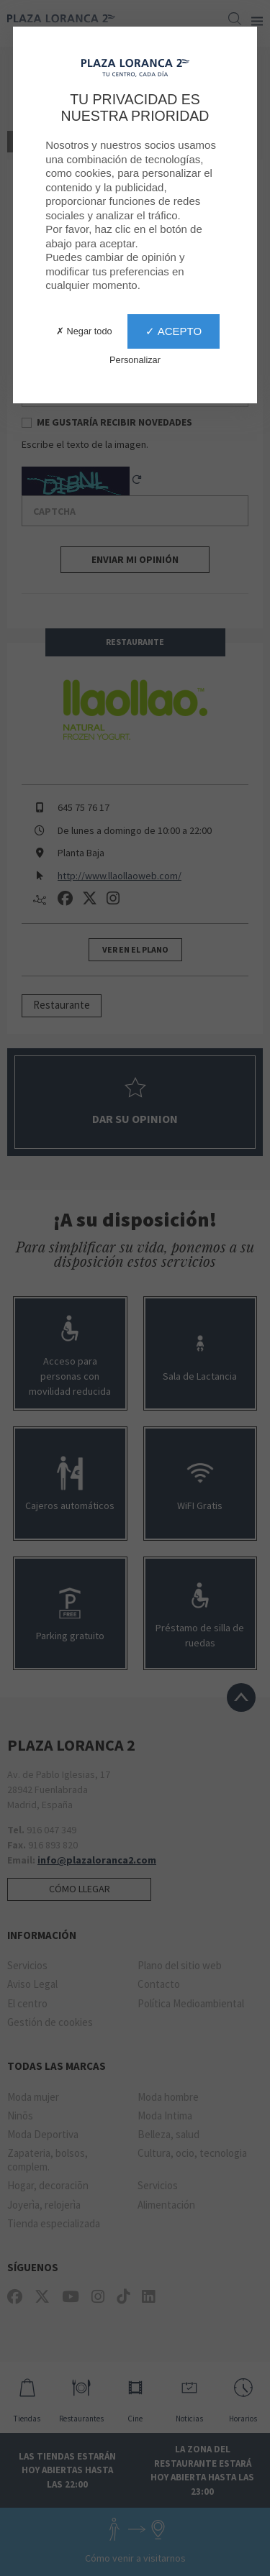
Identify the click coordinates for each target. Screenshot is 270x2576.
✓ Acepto (173, 331)
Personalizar (135, 359)
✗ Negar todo (84, 331)
